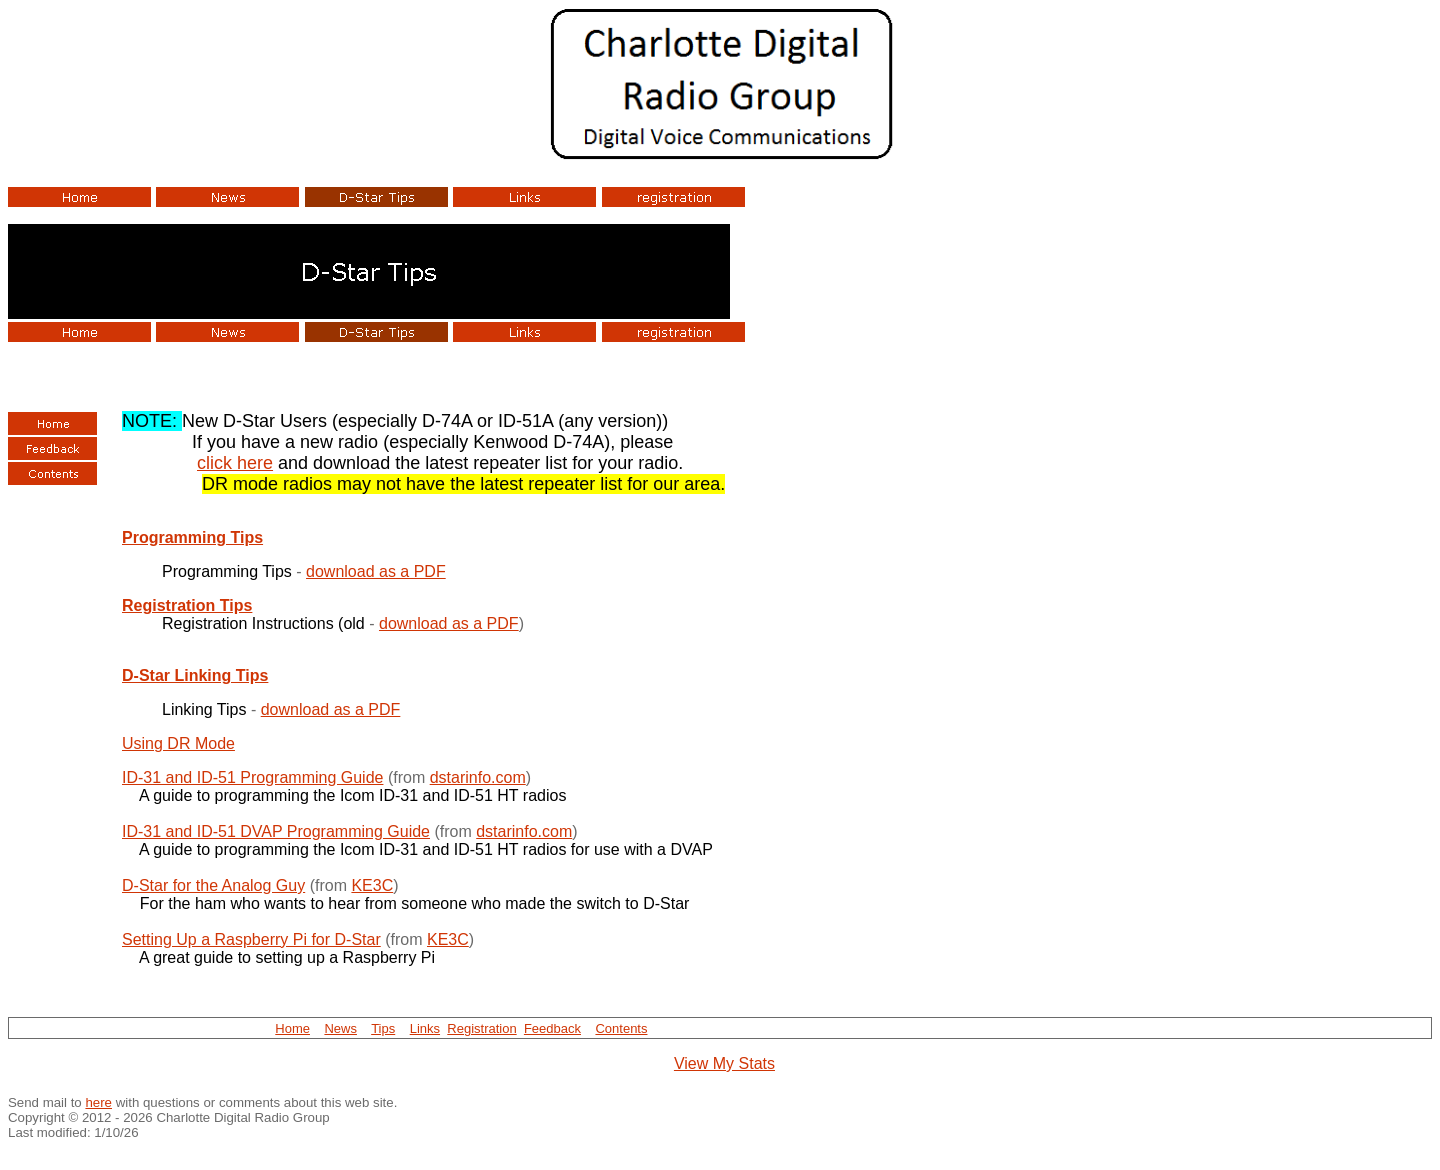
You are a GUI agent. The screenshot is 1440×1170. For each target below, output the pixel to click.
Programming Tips (192, 537)
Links (425, 1028)
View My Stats (724, 1063)
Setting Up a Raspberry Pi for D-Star (251, 939)
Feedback (552, 1028)
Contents (621, 1028)
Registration (481, 1028)
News (340, 1028)
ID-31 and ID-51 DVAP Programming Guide (276, 831)
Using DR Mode (178, 743)
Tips (383, 1028)
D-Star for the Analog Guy (213, 885)
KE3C (372, 885)
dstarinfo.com (478, 777)
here (98, 1102)
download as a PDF (376, 571)
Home (292, 1028)
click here (235, 463)
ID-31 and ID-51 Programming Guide (252, 777)
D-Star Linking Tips (195, 675)
